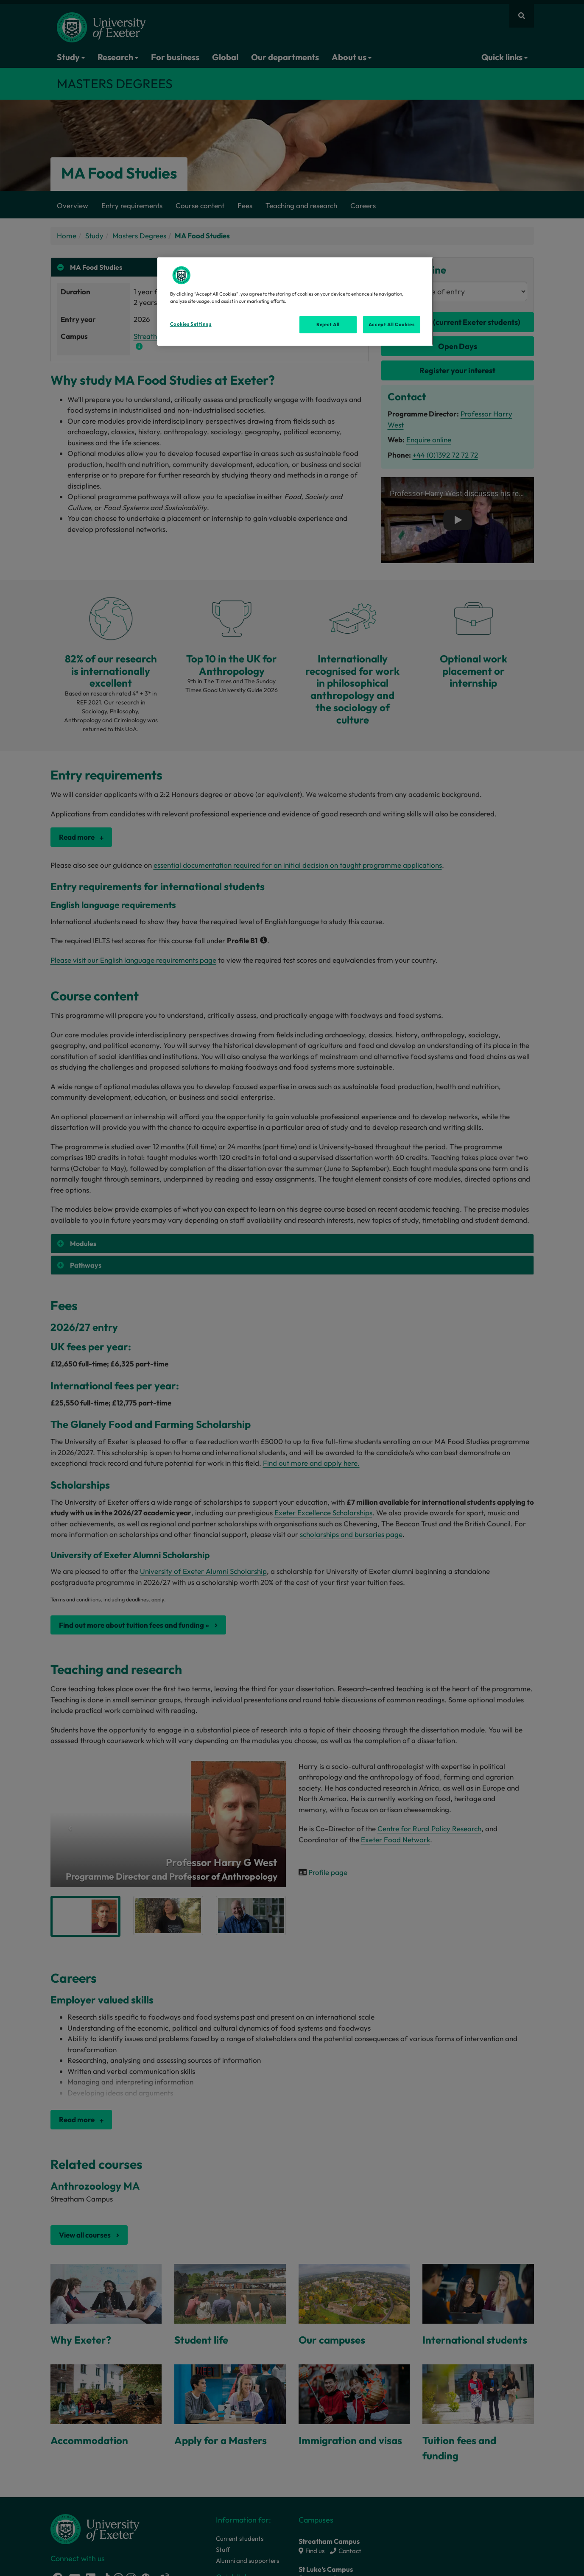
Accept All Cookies (391, 324)
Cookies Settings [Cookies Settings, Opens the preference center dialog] (191, 324)
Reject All (328, 324)
